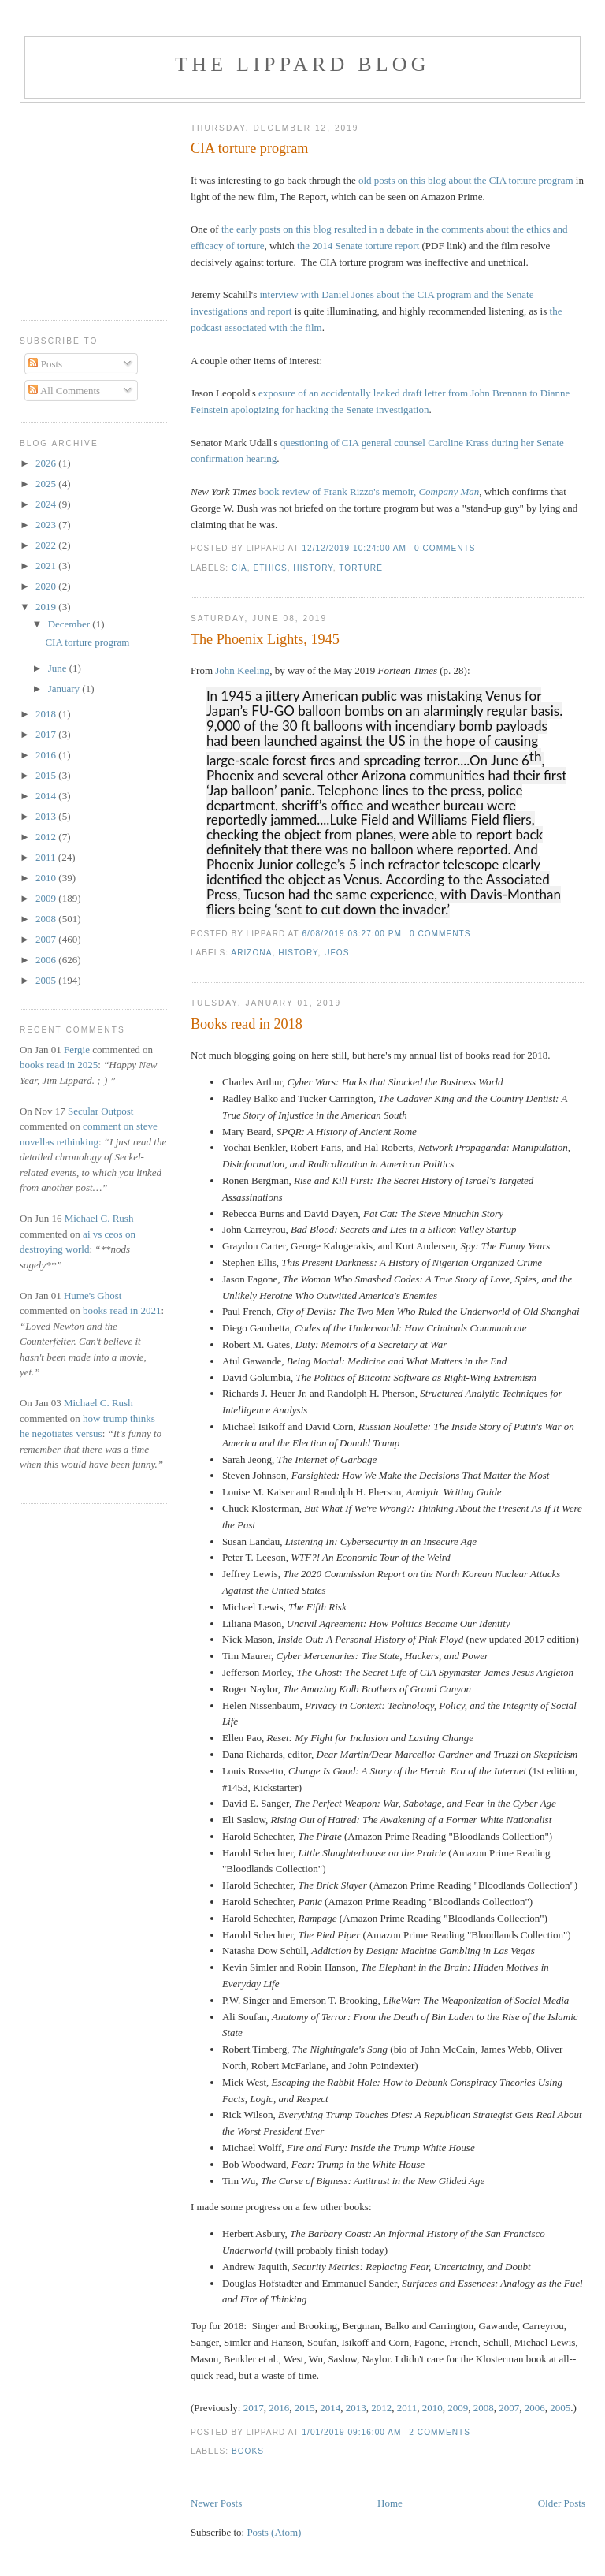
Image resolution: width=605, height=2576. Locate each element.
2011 (407, 2408)
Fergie (77, 1049)
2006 (535, 2408)
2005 (560, 2408)
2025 (46, 484)
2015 (305, 2408)
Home (390, 2503)
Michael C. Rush (99, 1218)
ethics (270, 568)
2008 (483, 2408)
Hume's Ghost (92, 1295)
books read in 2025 (59, 1064)
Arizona (251, 952)
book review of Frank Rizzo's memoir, (368, 491)
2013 (356, 2408)
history (312, 568)
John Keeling (242, 670)
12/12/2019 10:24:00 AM (354, 548)
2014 (330, 2408)
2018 (46, 714)
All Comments (64, 390)
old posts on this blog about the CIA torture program (465, 180)
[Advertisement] (67, 205)
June (58, 668)
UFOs (336, 952)
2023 (46, 524)
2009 (457, 2408)
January (65, 688)
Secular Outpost (100, 1111)
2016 (279, 2408)
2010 (432, 2408)
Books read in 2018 (246, 1024)
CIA (239, 568)
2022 (46, 545)
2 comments (439, 2432)
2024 (46, 504)
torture (361, 568)
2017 (253, 2408)
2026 (46, 463)
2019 (46, 606)
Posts (45, 364)
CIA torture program (250, 148)
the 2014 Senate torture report (358, 245)
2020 (46, 586)
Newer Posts (216, 2503)
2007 (509, 2408)
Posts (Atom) (274, 2532)
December (70, 624)
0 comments (445, 548)
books (248, 2451)
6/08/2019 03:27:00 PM (352, 933)
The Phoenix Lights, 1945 (265, 639)
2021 (46, 565)
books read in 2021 (122, 1310)
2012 (381, 2408)
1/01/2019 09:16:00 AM (351, 2432)
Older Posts (561, 2503)
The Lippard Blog (302, 64)
